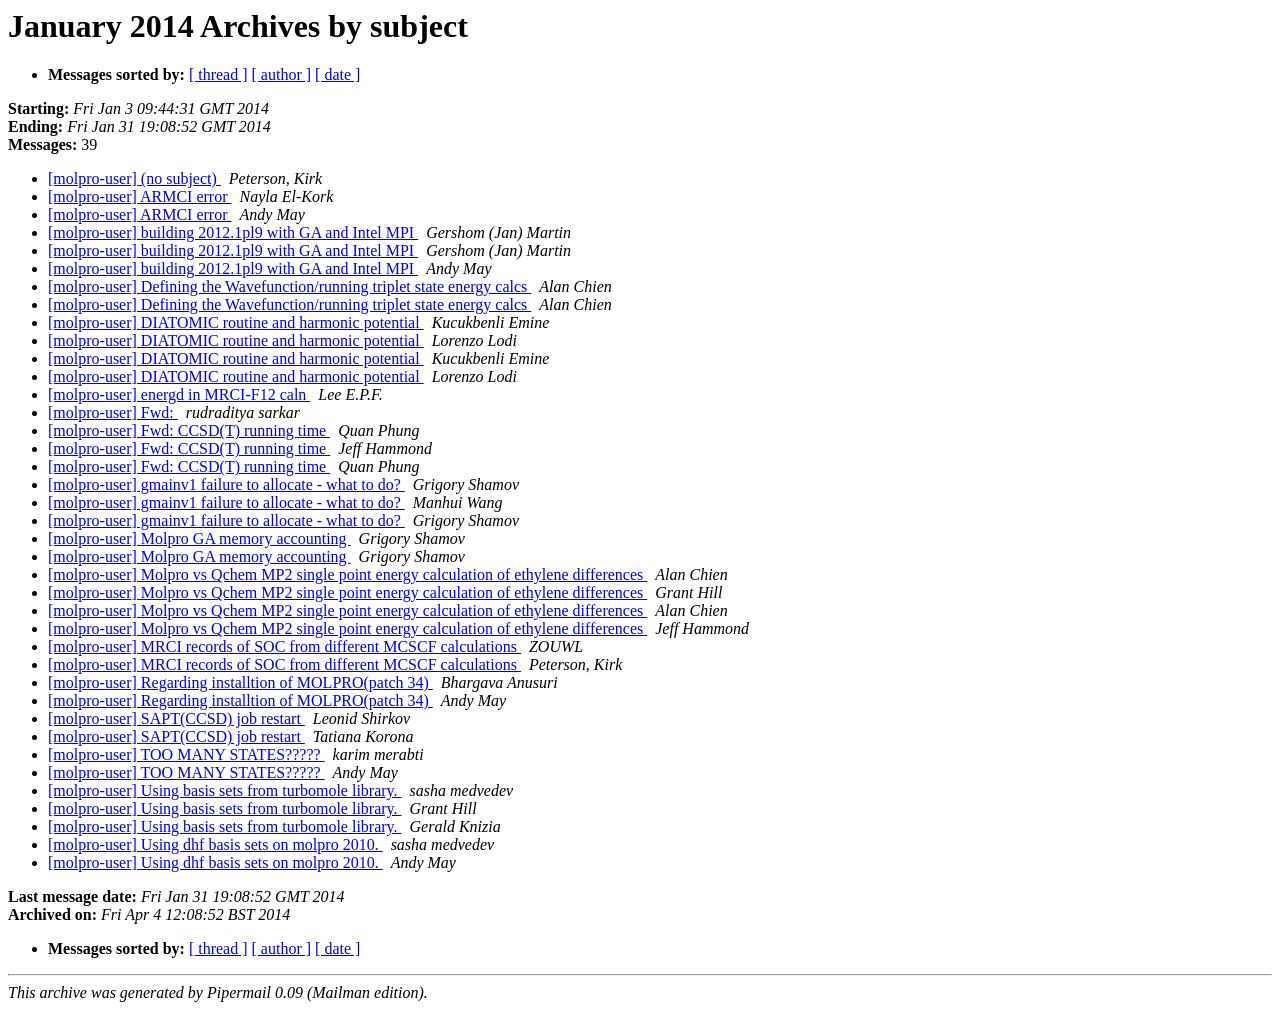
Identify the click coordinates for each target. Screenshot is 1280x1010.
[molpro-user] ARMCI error (140, 196)
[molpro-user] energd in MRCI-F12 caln (179, 394)
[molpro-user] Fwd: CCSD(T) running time (189, 430)
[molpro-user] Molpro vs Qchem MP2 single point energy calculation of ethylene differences (347, 574)
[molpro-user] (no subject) (134, 178)
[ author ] (282, 74)
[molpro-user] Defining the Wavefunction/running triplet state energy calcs (289, 286)
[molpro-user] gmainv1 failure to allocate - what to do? (226, 484)
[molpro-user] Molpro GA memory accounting (199, 538)
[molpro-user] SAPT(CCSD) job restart (176, 718)
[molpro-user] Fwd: (113, 412)
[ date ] (337, 74)
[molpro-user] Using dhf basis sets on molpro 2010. (215, 844)
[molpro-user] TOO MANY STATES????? (186, 754)
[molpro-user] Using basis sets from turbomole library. (225, 790)
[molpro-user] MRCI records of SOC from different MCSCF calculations (284, 646)
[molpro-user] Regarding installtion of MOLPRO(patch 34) (240, 682)
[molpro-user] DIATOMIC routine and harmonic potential (236, 322)
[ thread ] (218, 74)
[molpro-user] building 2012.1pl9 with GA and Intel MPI (233, 232)
